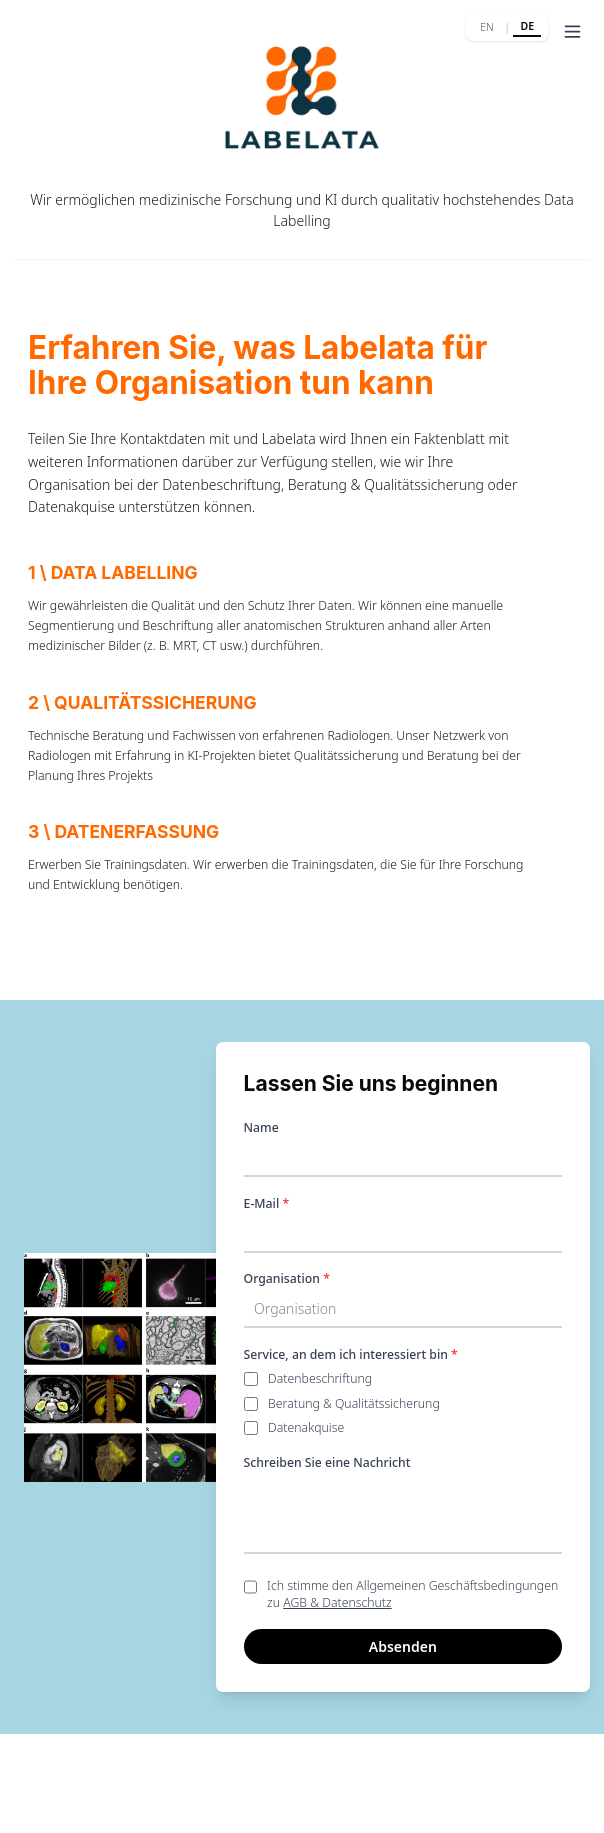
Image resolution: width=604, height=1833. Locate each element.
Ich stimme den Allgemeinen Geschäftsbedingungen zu (412, 1594)
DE (527, 26)
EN (486, 27)
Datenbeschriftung (320, 1378)
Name (261, 1127)
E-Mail (267, 1203)
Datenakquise (306, 1427)
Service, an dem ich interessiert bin (351, 1354)
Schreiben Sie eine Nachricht (327, 1462)
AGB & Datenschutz (337, 1602)
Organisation (287, 1278)
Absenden (403, 1646)
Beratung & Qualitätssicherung (354, 1403)
